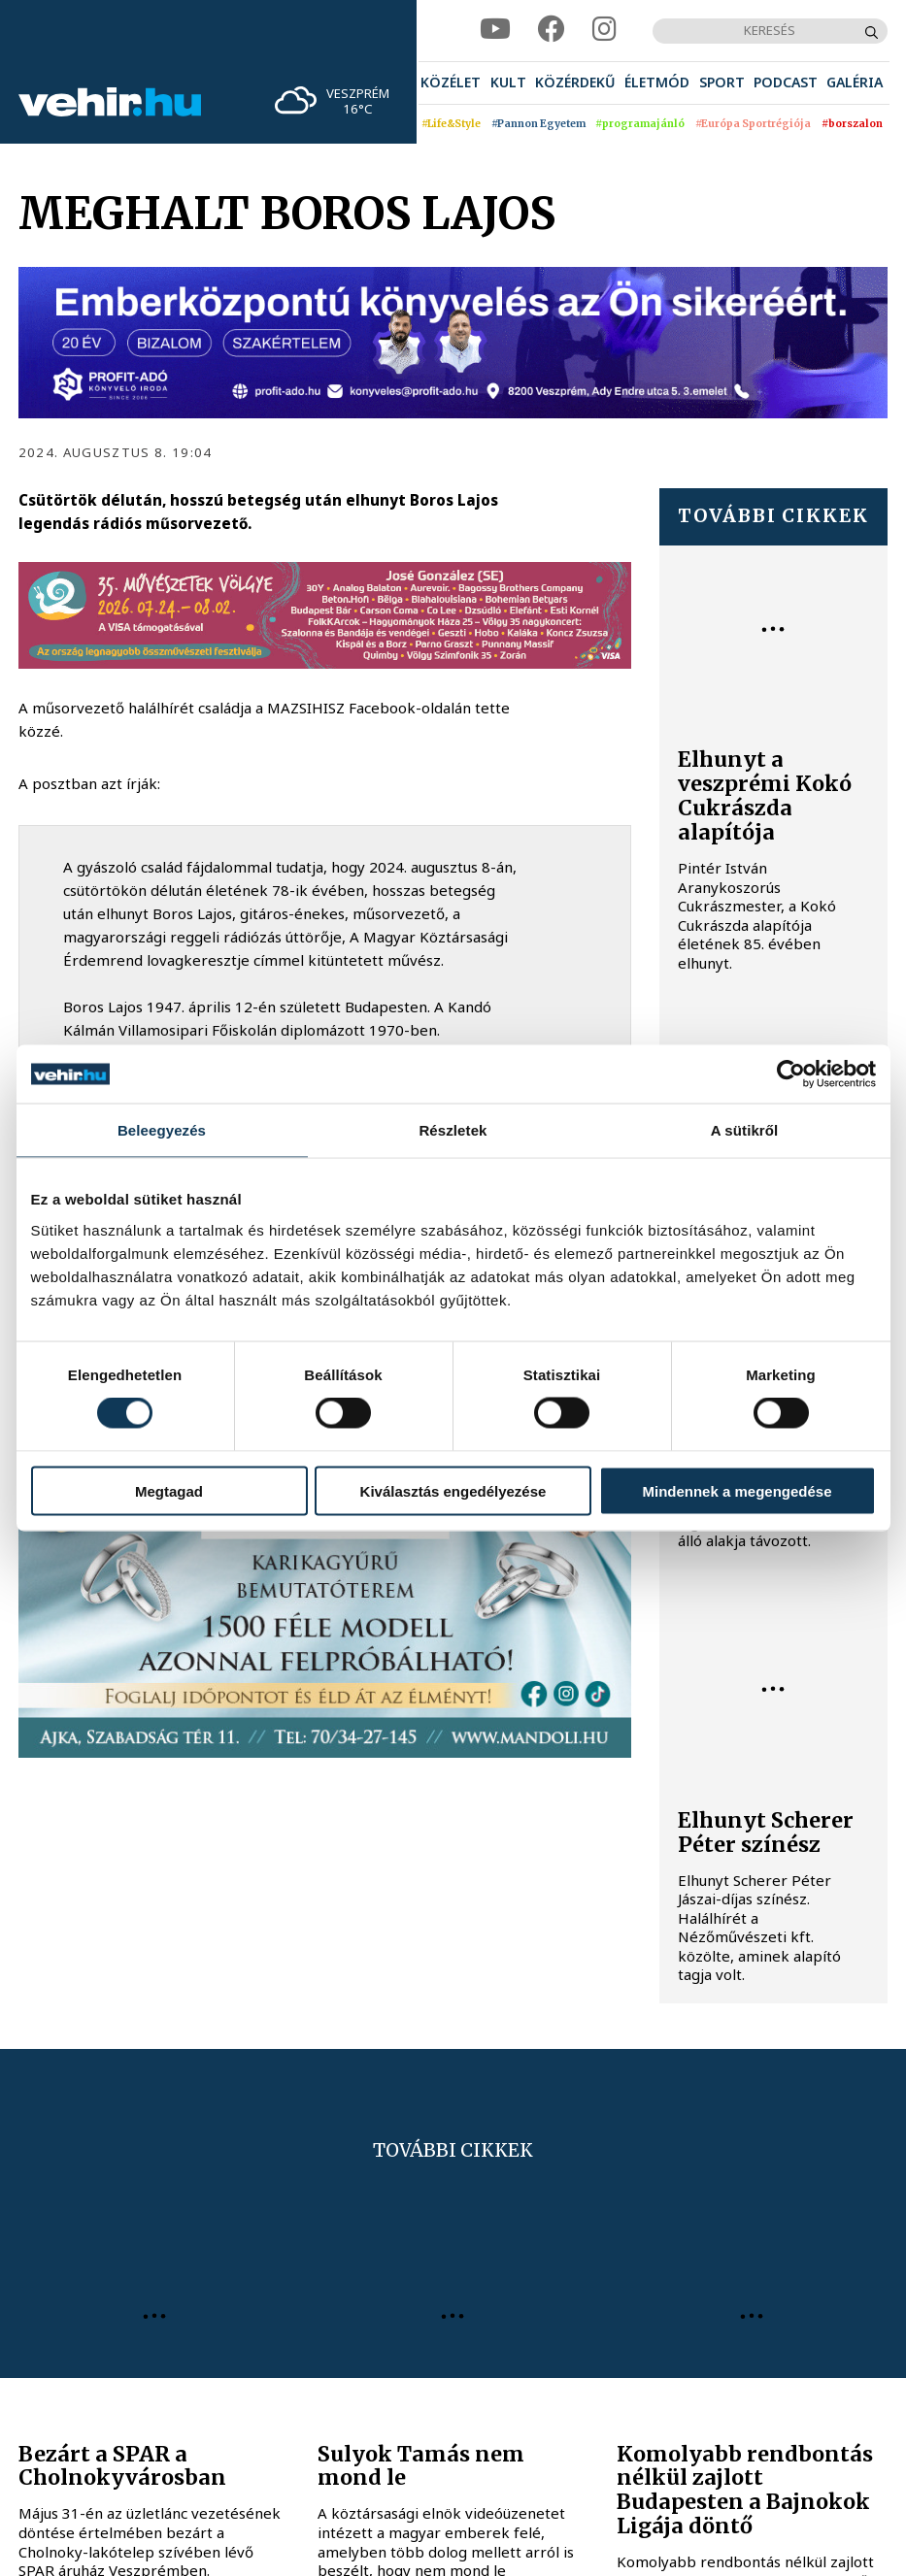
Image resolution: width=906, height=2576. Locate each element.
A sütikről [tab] (745, 1130)
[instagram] (604, 30)
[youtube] (495, 30)
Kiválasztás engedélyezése (453, 1490)
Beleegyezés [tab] (161, 1130)
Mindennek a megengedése (736, 1490)
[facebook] (551, 30)
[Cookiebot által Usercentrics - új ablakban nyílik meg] (791, 1074)
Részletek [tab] (453, 1130)
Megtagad (169, 1490)
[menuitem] (450, 82)
